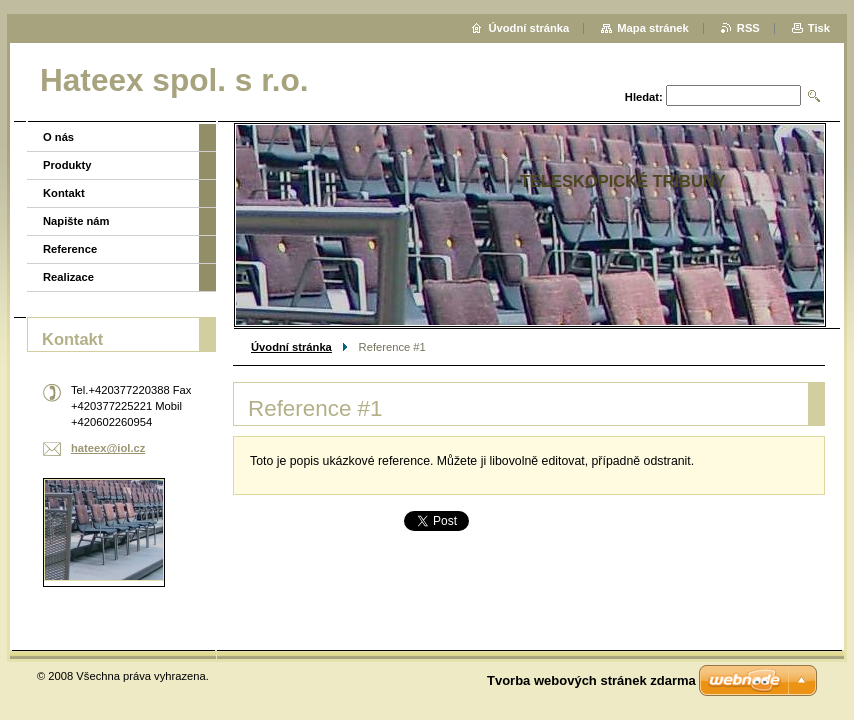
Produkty (67, 165)
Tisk (819, 28)
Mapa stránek (653, 28)
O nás (58, 137)
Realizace (68, 277)
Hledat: (644, 97)
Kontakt (64, 193)
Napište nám (76, 221)
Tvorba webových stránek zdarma (591, 680)
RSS (748, 28)
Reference (70, 249)
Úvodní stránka (291, 347)
